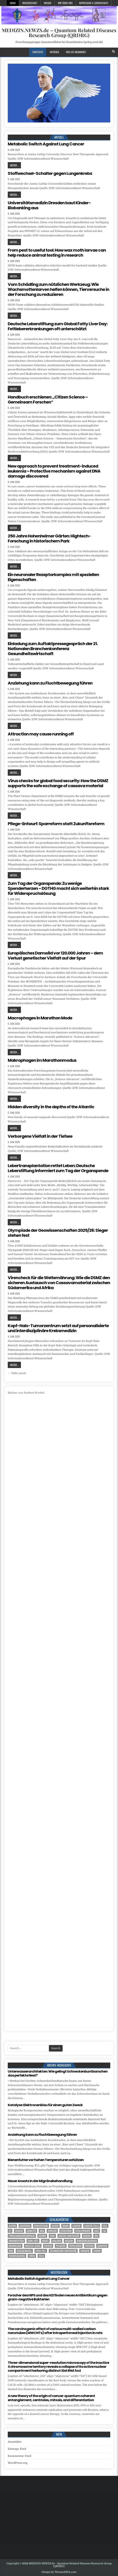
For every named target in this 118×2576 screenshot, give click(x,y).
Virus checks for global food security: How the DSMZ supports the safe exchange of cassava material (58, 783)
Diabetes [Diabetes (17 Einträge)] (31, 2231)
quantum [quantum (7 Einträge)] (102, 2246)
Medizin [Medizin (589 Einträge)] (69, 2241)
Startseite (37, 52)
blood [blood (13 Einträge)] (55, 2226)
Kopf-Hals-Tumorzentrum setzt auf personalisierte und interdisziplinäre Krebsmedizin (58, 1328)
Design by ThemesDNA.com (59, 2572)
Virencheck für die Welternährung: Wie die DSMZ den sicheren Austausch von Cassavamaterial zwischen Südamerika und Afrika (59, 1283)
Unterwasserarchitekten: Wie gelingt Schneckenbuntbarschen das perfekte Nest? (58, 2073)
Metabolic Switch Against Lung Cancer (46, 144)
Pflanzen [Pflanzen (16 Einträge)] (60, 2246)
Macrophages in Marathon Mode (40, 1018)
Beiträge (54, 52)
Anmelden (15, 2441)
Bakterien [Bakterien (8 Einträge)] (25, 2226)
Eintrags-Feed (17, 2448)
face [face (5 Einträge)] (96, 2231)
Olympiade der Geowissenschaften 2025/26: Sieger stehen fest (58, 1232)
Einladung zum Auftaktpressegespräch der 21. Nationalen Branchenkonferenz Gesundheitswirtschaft (53, 649)
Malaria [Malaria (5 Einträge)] (56, 2241)
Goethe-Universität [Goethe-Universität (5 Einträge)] (69, 2236)
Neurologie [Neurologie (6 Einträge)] (15, 2246)
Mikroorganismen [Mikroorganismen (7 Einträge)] (87, 2241)
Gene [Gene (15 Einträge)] (52, 2236)
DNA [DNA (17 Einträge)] (42, 2231)
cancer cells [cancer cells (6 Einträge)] (91, 2226)
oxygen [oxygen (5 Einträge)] (48, 2246)
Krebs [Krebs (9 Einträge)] (45, 2241)
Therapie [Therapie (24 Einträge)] (85, 2251)
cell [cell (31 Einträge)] (105, 2226)
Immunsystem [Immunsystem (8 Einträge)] (16, 2241)
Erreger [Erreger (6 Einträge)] (52, 2231)
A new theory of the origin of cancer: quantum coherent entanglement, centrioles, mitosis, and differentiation (51, 2397)
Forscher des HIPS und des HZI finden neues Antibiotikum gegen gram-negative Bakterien (57, 2297)
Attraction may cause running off (41, 734)
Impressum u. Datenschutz (93, 3)
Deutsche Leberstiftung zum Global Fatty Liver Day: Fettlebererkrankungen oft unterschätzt (58, 326)
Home (13, 3)
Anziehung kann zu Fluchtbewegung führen (50, 683)
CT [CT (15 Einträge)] (10, 2231)
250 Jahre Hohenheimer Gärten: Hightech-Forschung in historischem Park (49, 538)
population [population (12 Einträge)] (75, 2246)
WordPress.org (17, 2462)
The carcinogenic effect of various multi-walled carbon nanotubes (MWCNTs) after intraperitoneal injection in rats (55, 2330)
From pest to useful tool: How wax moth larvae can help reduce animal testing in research (57, 252)
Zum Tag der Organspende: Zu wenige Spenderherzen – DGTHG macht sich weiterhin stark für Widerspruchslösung (58, 888)
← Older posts (17, 1373)
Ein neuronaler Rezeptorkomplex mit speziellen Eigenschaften (53, 577)
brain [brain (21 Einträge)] (65, 2226)
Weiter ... (14, 165)
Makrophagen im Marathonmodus (42, 1060)
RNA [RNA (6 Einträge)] (11, 2251)
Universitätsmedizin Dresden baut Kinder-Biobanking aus (49, 205)
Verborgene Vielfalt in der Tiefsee (40, 1136)
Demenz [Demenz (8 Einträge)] (19, 2231)
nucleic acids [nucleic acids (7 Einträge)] (32, 2246)
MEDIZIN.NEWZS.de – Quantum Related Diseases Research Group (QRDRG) (59, 32)
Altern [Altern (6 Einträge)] (12, 2226)
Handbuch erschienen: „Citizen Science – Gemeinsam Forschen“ (48, 399)
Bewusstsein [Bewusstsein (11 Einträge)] (41, 2226)
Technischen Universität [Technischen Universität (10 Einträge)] (63, 2251)
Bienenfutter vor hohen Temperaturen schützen (46, 2159)
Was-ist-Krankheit (76, 52)
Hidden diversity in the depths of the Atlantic (51, 1107)
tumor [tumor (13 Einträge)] (97, 2251)
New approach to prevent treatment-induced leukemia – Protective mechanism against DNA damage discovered (54, 471)
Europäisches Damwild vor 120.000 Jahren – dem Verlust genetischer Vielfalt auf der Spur (55, 955)
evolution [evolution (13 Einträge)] (66, 2231)
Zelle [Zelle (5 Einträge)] (41, 2256)
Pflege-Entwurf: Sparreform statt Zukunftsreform (56, 824)
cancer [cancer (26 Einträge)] (76, 2226)
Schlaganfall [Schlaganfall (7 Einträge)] (24, 2251)
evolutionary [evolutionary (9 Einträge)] (82, 2231)
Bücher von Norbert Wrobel (26, 1392)
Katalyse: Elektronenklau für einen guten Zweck (45, 2105)
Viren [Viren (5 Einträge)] (32, 2256)
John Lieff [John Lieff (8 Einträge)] (33, 2241)
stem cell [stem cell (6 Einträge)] (41, 2251)
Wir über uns (65, 3)
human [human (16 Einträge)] (87, 2236)
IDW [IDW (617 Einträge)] (96, 2236)
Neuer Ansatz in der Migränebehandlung (40, 2181)
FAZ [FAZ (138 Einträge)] (104, 2231)
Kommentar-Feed (19, 2455)
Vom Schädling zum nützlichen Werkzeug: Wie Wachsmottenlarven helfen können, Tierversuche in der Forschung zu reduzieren (58, 289)
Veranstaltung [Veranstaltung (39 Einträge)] (17, 2256)
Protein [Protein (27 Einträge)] (89, 2246)
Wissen (47, 3)
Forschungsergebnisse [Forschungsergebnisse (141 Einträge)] (22, 2236)
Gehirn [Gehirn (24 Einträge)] (42, 2236)
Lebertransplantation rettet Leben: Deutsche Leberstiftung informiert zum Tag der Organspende (58, 1168)
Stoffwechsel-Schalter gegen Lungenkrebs (50, 173)
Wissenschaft (29, 3)
